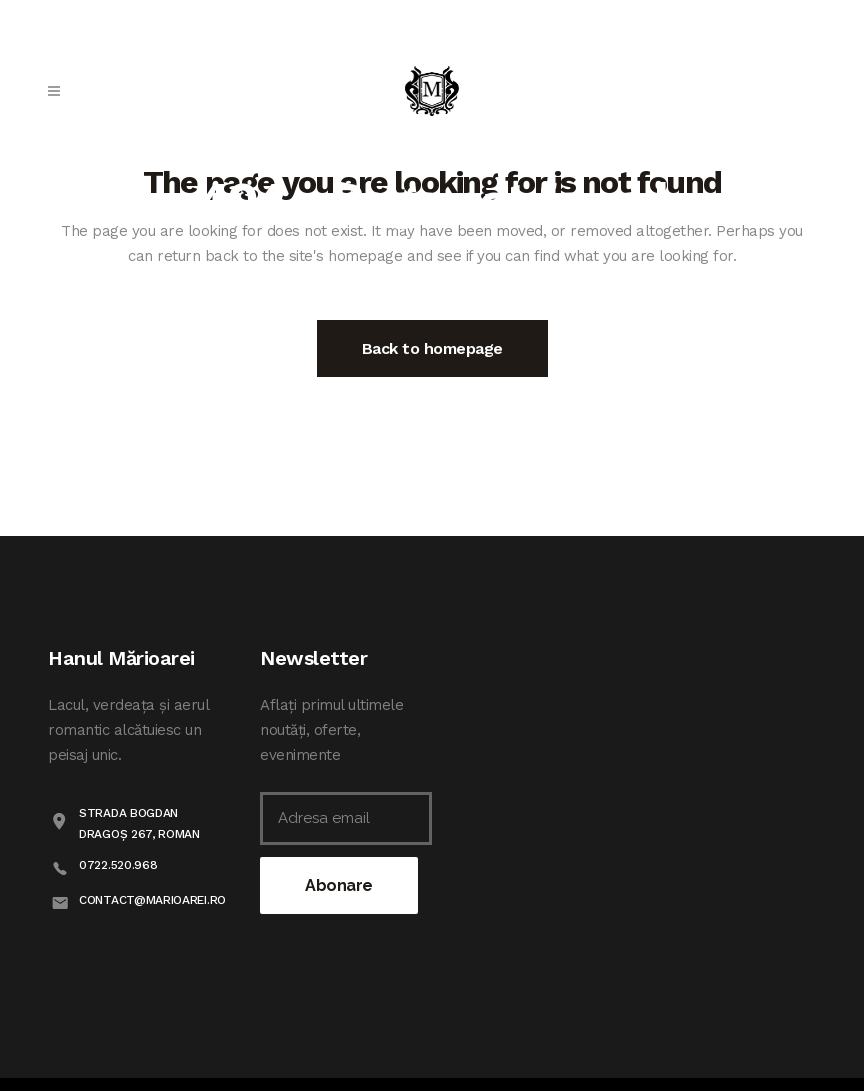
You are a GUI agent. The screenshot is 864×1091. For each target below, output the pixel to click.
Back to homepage (432, 348)
